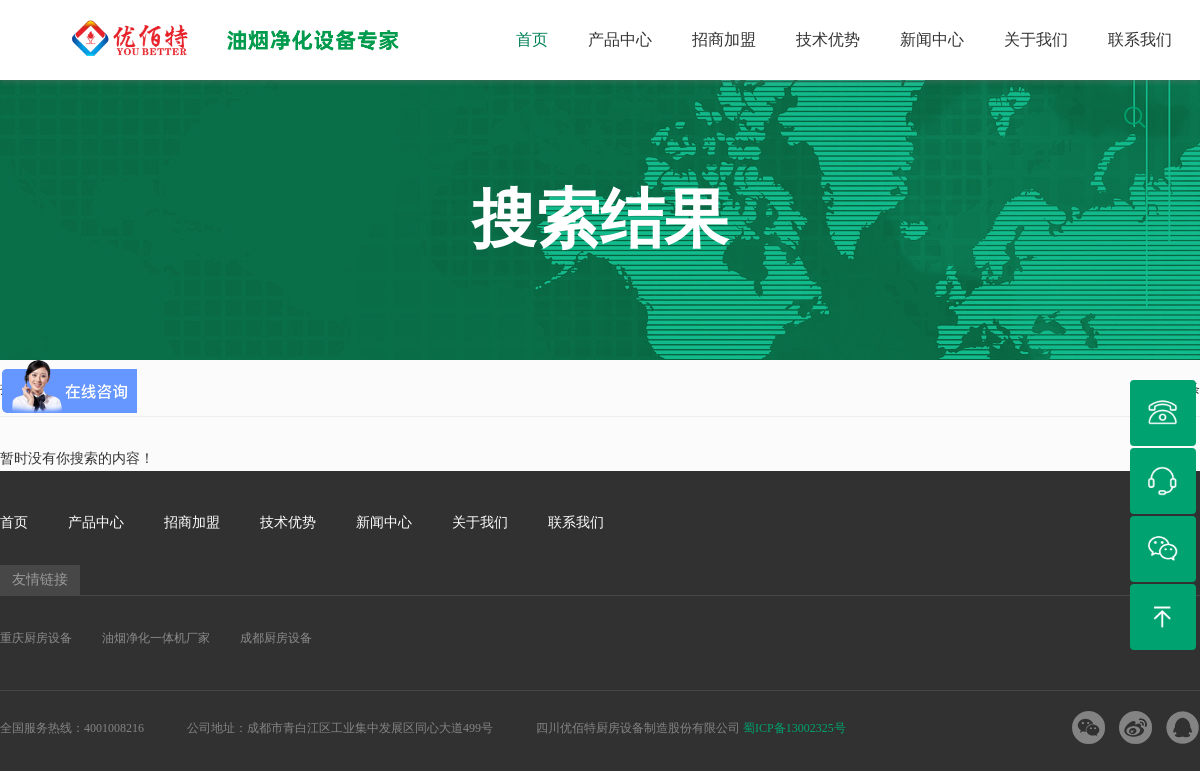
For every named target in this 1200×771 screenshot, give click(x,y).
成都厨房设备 (276, 638)
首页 (532, 39)
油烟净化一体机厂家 (156, 638)
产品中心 (620, 39)
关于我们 (1036, 39)
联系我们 (1140, 39)
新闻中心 (932, 39)
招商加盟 (724, 39)
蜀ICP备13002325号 (794, 728)
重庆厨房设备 (36, 638)
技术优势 (828, 39)
